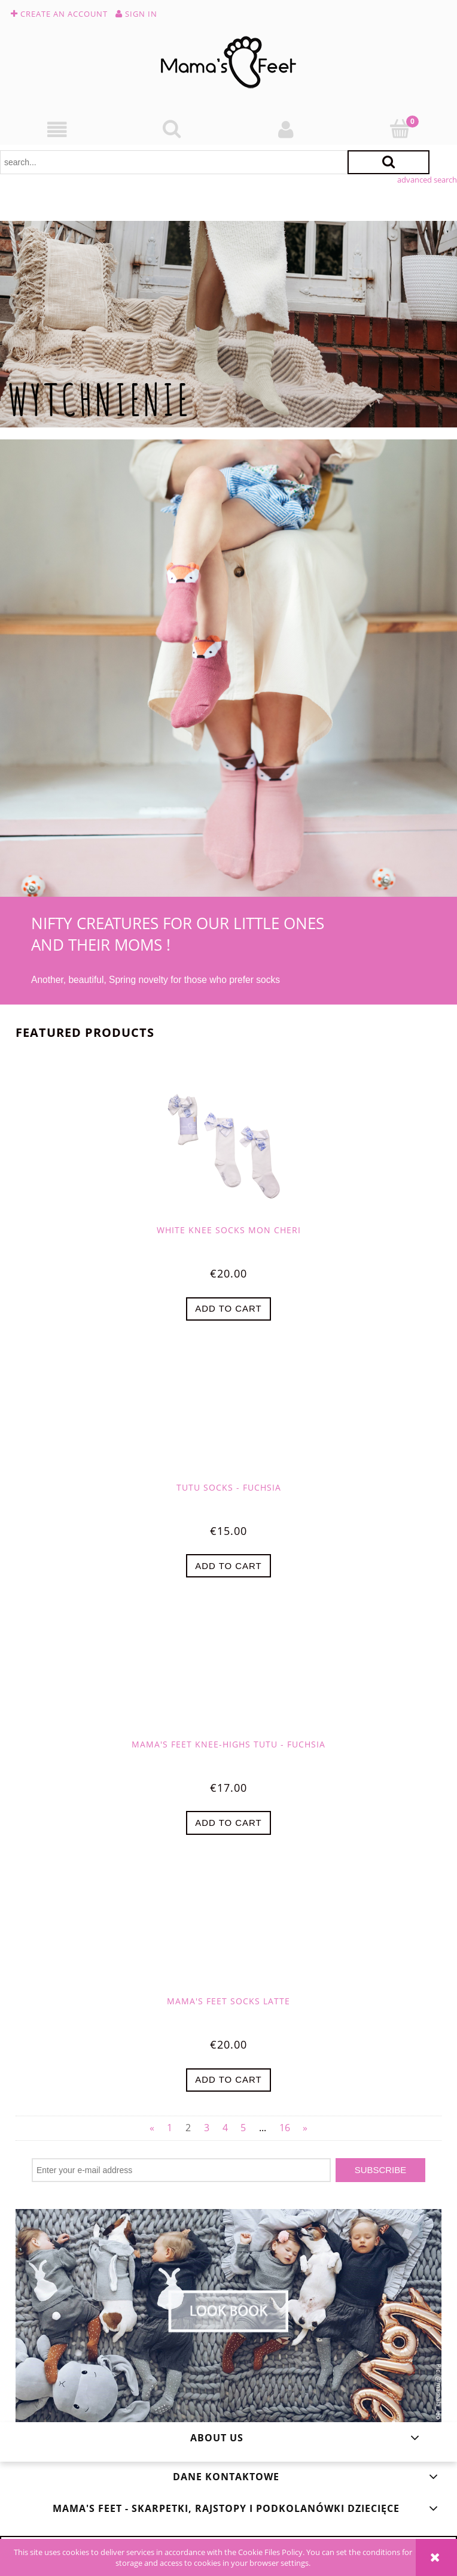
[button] (57, 130)
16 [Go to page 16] (284, 2127)
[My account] (286, 130)
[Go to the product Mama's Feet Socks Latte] (228, 1933)
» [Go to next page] (305, 2127)
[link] (228, 324)
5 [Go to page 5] (243, 2127)
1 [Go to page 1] (169, 2127)
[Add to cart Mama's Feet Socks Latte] (228, 2080)
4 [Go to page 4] (225, 2127)
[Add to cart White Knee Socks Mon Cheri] (228, 1309)
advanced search (427, 179)
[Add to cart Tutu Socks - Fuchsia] (228, 1565)
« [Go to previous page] (152, 2127)
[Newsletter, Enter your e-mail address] (181, 2170)
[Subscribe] (380, 2170)
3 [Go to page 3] (206, 2127)
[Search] (171, 129)
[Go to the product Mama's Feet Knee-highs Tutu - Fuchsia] (228, 1676)
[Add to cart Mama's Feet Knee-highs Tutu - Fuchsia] (228, 1822)
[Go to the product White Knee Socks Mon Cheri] (228, 1147)
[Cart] (400, 129)
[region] (228, 324)
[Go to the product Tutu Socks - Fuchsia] (228, 1419)
